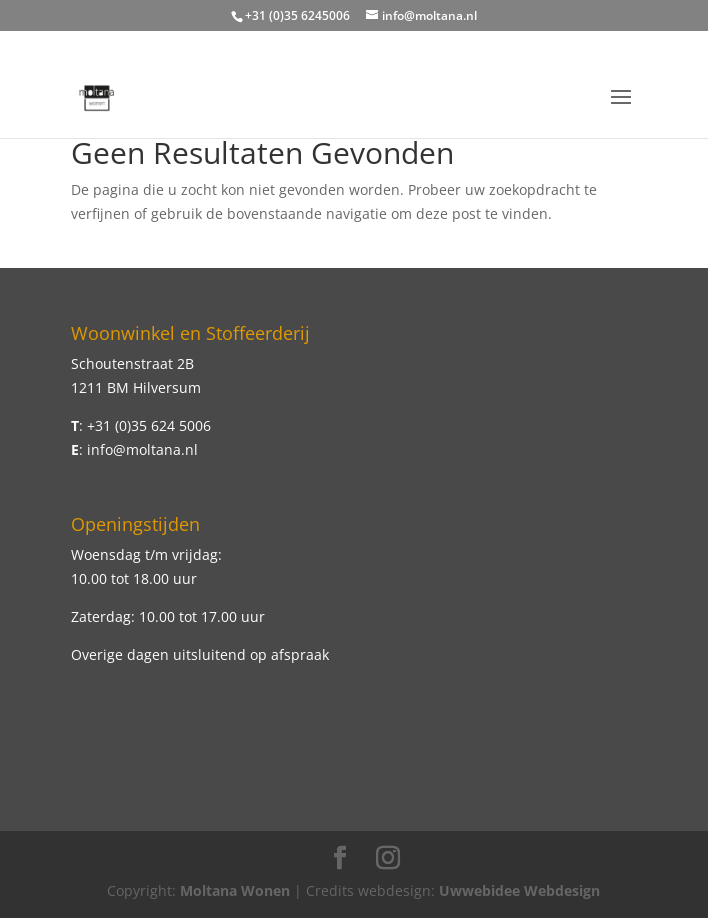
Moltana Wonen (235, 890)
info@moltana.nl (142, 449)
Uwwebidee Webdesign (519, 890)
